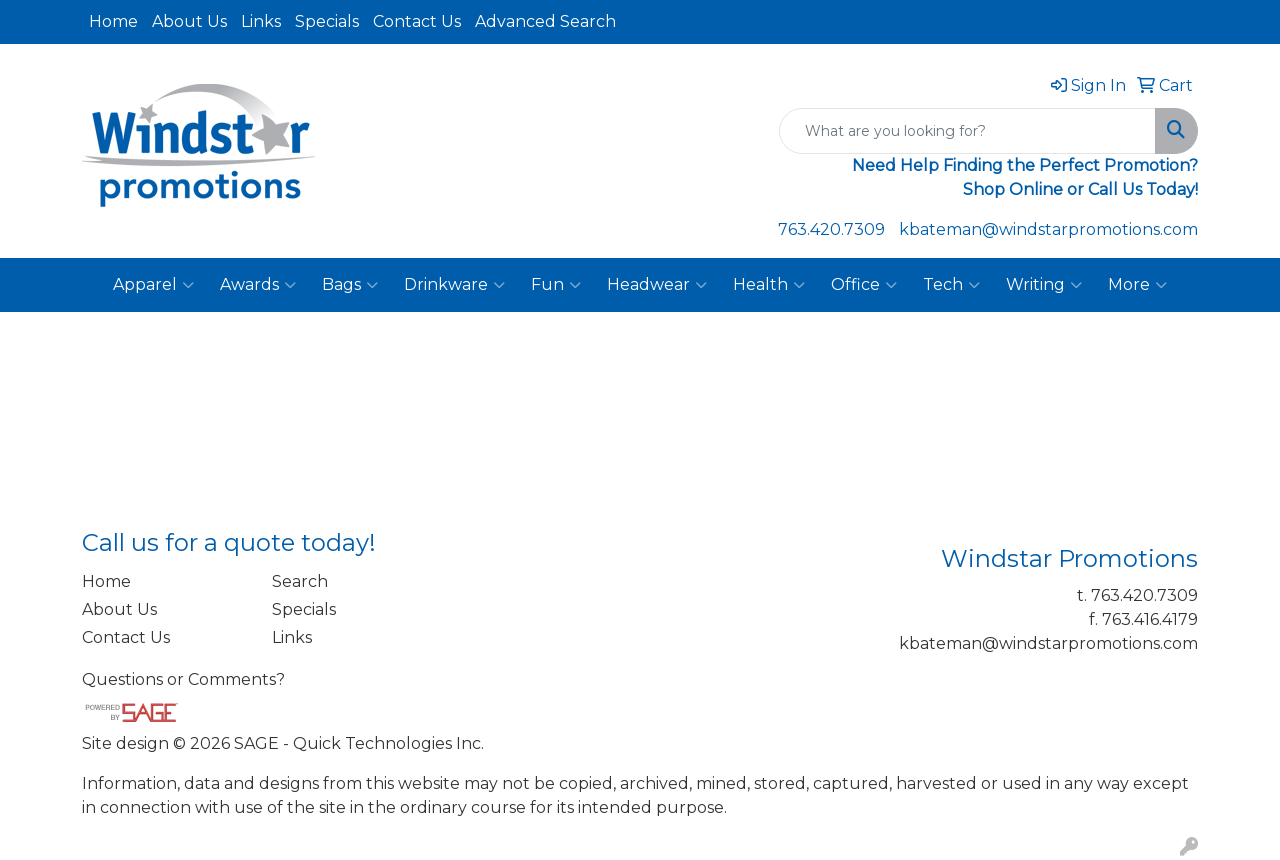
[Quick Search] (967, 131)
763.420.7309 (831, 229)
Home (113, 21)
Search (300, 581)
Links (261, 21)
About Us (189, 21)
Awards (258, 285)
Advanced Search (545, 21)
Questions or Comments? (183, 679)
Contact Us (417, 21)
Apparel (153, 285)
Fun (556, 285)
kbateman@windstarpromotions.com (1048, 229)
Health (769, 285)
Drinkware (454, 285)
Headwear (657, 285)
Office (864, 285)
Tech (951, 285)
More (1137, 285)
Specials (327, 21)
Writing (1044, 285)
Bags (350, 285)
